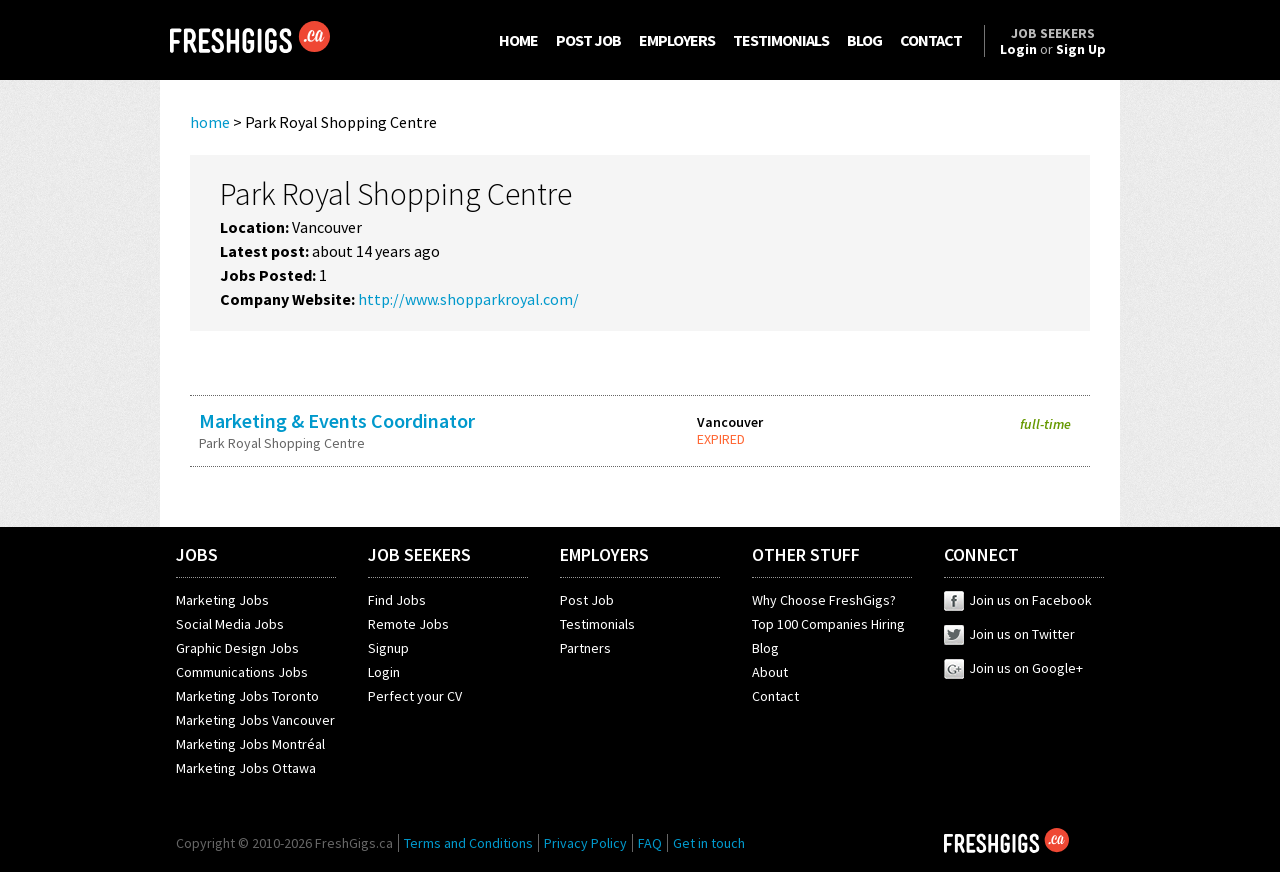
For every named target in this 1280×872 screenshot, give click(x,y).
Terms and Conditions (468, 843)
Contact (775, 696)
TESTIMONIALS (781, 40)
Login (384, 672)
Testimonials (597, 624)
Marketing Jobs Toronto (247, 696)
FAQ (650, 843)
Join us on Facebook (1018, 600)
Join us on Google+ (1013, 668)
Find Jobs (397, 600)
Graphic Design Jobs (237, 648)
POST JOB (588, 40)
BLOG (864, 40)
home (210, 122)
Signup (388, 648)
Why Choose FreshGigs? (824, 600)
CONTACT (931, 40)
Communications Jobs (242, 672)
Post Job (587, 600)
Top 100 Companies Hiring (828, 624)
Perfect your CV (415, 696)
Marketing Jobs (222, 600)
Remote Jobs (408, 624)
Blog (765, 648)
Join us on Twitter (1009, 634)
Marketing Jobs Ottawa (246, 768)
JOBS (197, 554)
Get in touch (709, 843)
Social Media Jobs (230, 624)
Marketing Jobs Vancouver (255, 720)
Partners (585, 648)
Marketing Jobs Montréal (250, 744)
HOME (518, 40)
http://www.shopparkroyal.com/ (468, 299)
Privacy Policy (585, 843)
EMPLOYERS (677, 40)
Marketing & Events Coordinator (337, 420)
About (770, 672)
